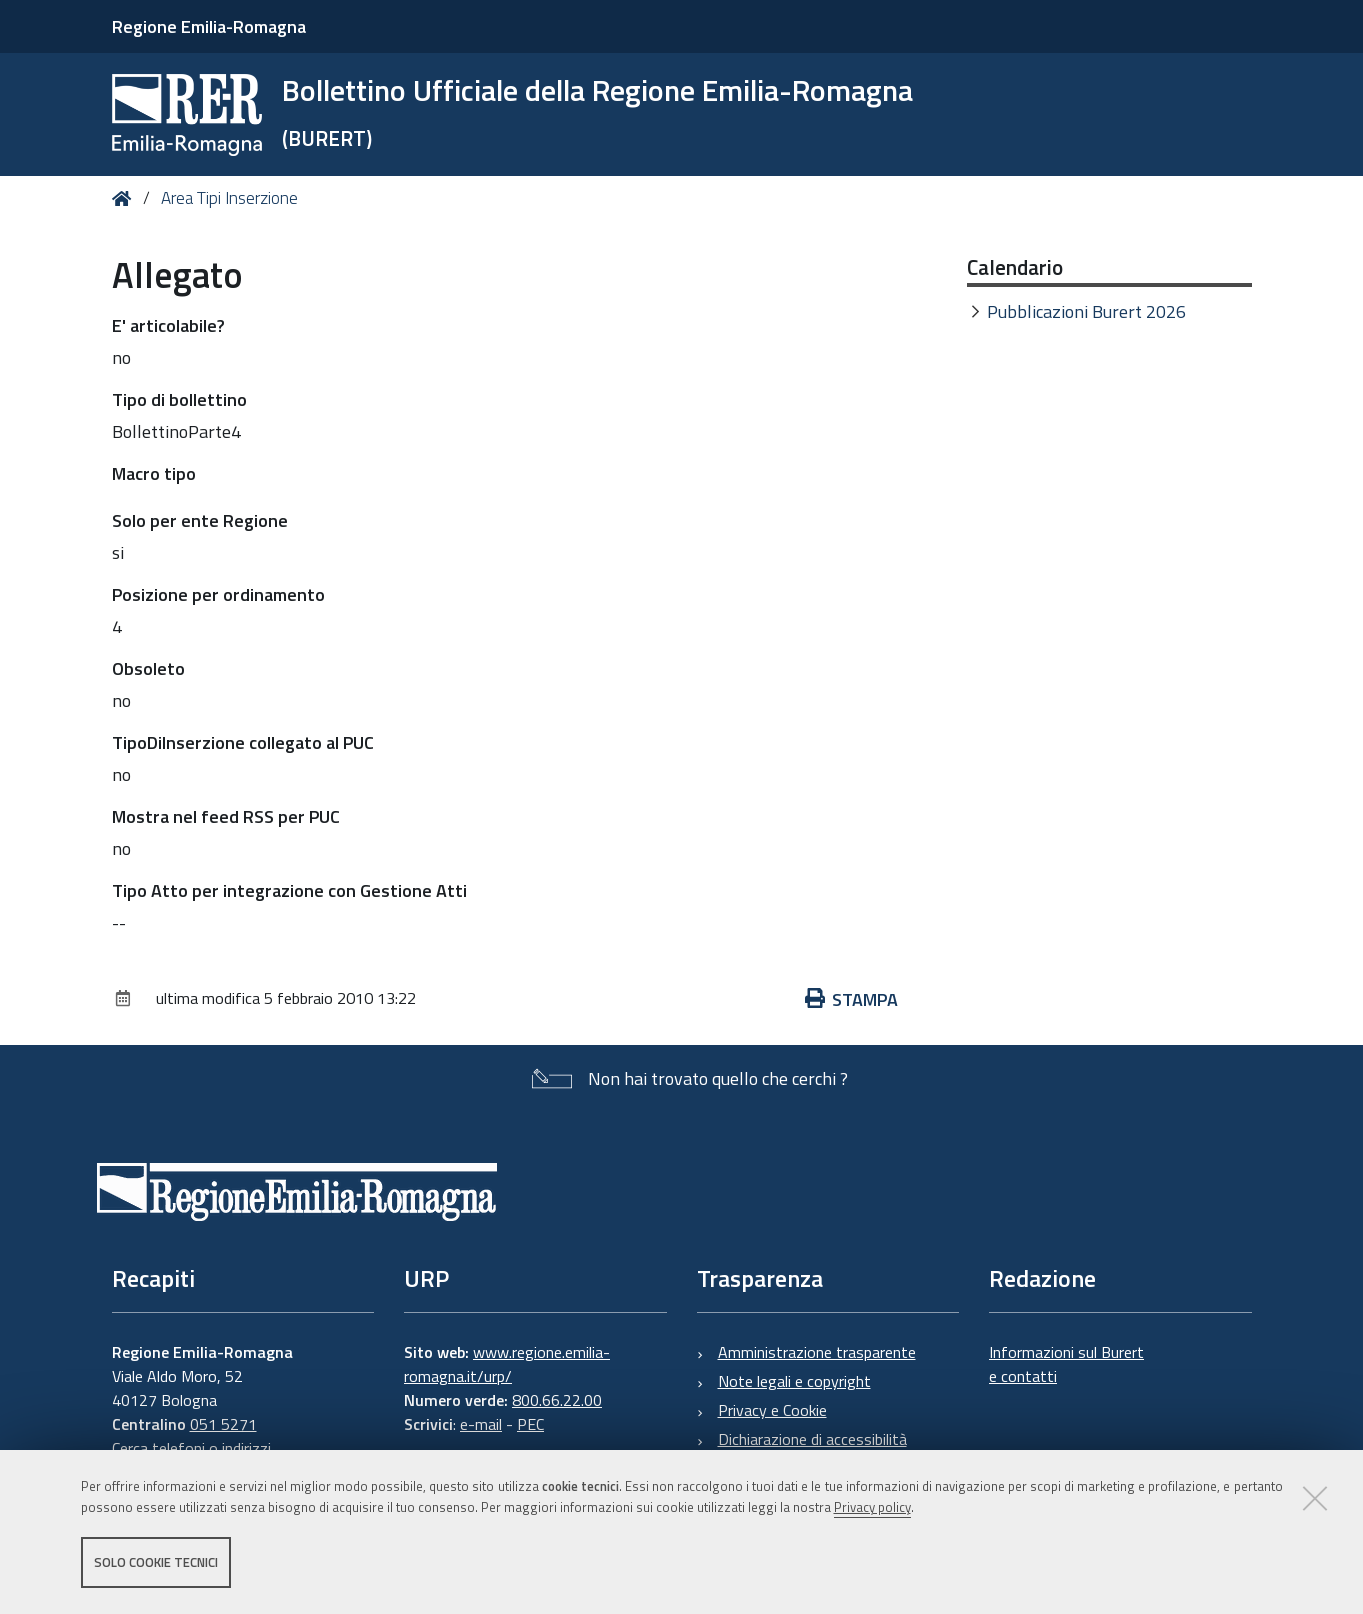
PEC (530, 1424)
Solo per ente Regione (200, 520)
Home (125, 198)
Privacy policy (872, 1507)
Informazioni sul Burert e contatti (1066, 1364)
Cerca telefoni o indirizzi (191, 1448)
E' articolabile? (168, 325)
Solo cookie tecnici (156, 1562)
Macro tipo (154, 473)
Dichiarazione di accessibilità (812, 1439)
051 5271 (223, 1424)
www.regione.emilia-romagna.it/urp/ (507, 1364)
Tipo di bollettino (179, 399)
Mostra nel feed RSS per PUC (226, 816)
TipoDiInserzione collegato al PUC (243, 742)
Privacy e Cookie (772, 1410)
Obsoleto (148, 668)
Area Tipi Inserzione (229, 198)
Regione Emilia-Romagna (209, 26)
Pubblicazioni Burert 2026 (1086, 311)
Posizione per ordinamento (218, 594)
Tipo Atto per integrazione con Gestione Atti (289, 890)
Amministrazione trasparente (817, 1352)
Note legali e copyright (794, 1381)
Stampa (852, 999)
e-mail (481, 1424)
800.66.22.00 (557, 1400)
